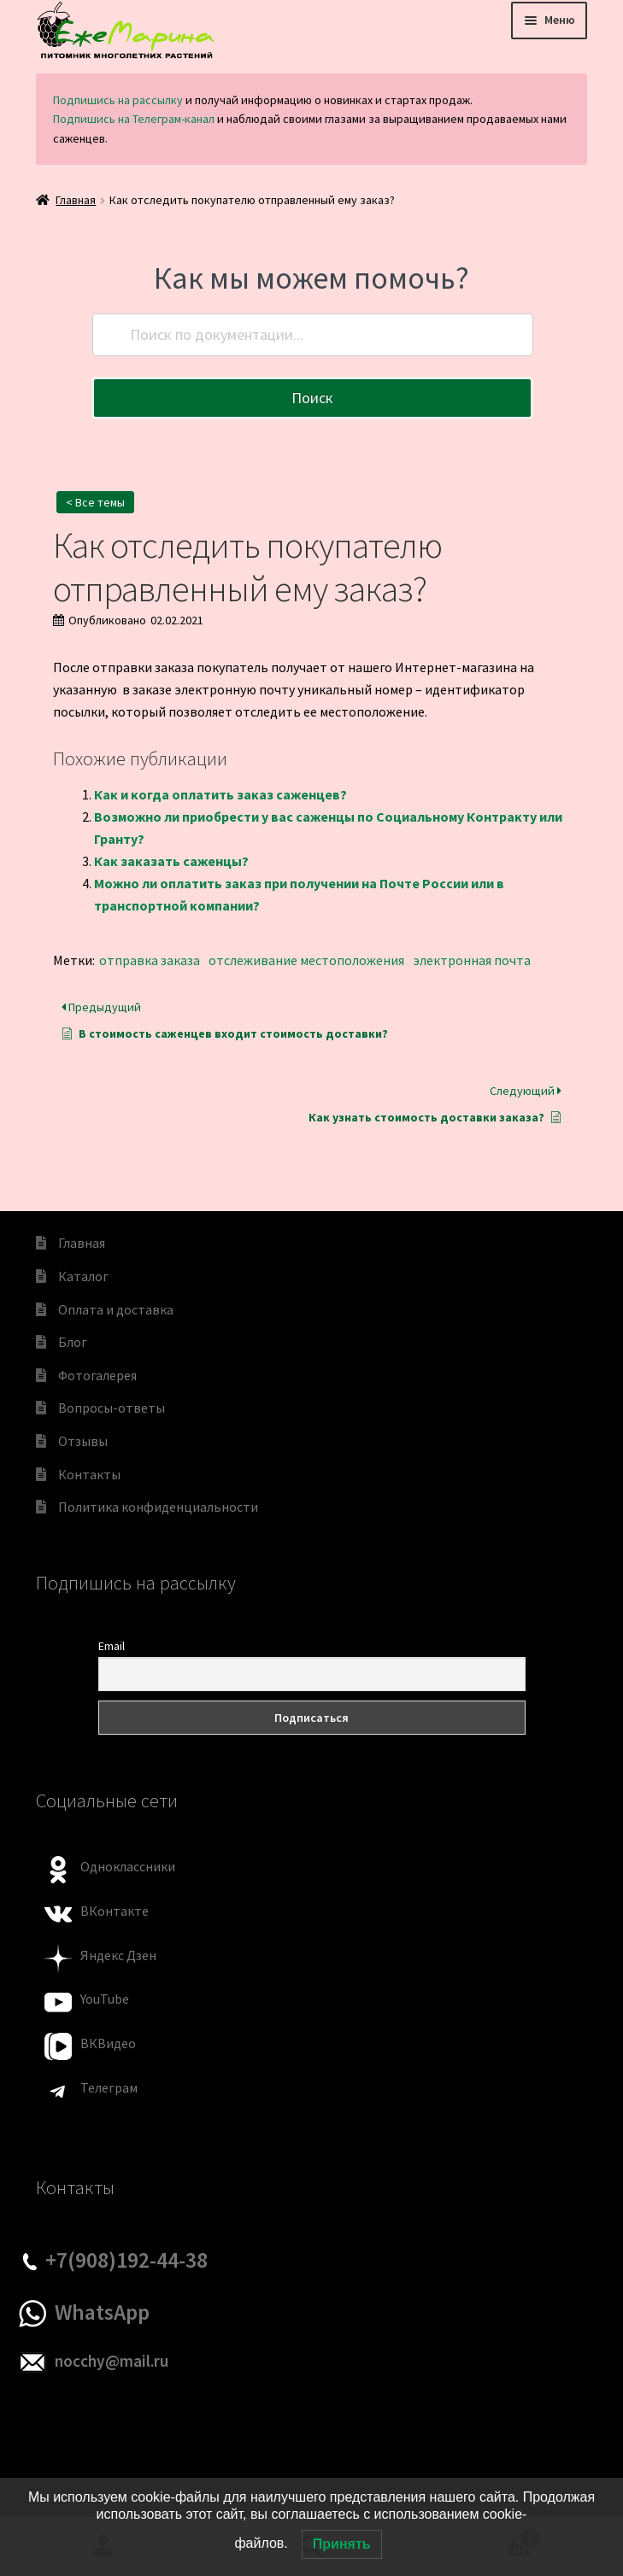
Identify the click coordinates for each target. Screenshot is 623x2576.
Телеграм (109, 2087)
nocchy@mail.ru (111, 2361)
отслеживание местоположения (306, 960)
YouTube (104, 1998)
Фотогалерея (97, 1375)
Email (111, 1646)
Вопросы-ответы (111, 1407)
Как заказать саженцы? (171, 860)
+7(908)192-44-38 (126, 2260)
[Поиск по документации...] (312, 334)
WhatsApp (102, 2312)
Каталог (83, 1276)
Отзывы (83, 1440)
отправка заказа (149, 960)
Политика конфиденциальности (158, 1506)
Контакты (89, 1474)
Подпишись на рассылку (118, 100)
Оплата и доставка (115, 1309)
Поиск (312, 397)
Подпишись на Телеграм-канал (134, 118)
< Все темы (95, 502)
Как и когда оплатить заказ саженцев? (220, 794)
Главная (76, 200)
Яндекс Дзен (118, 1955)
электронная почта (472, 960)
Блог (72, 1341)
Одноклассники (127, 1866)
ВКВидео (108, 2043)
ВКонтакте (114, 1910)
